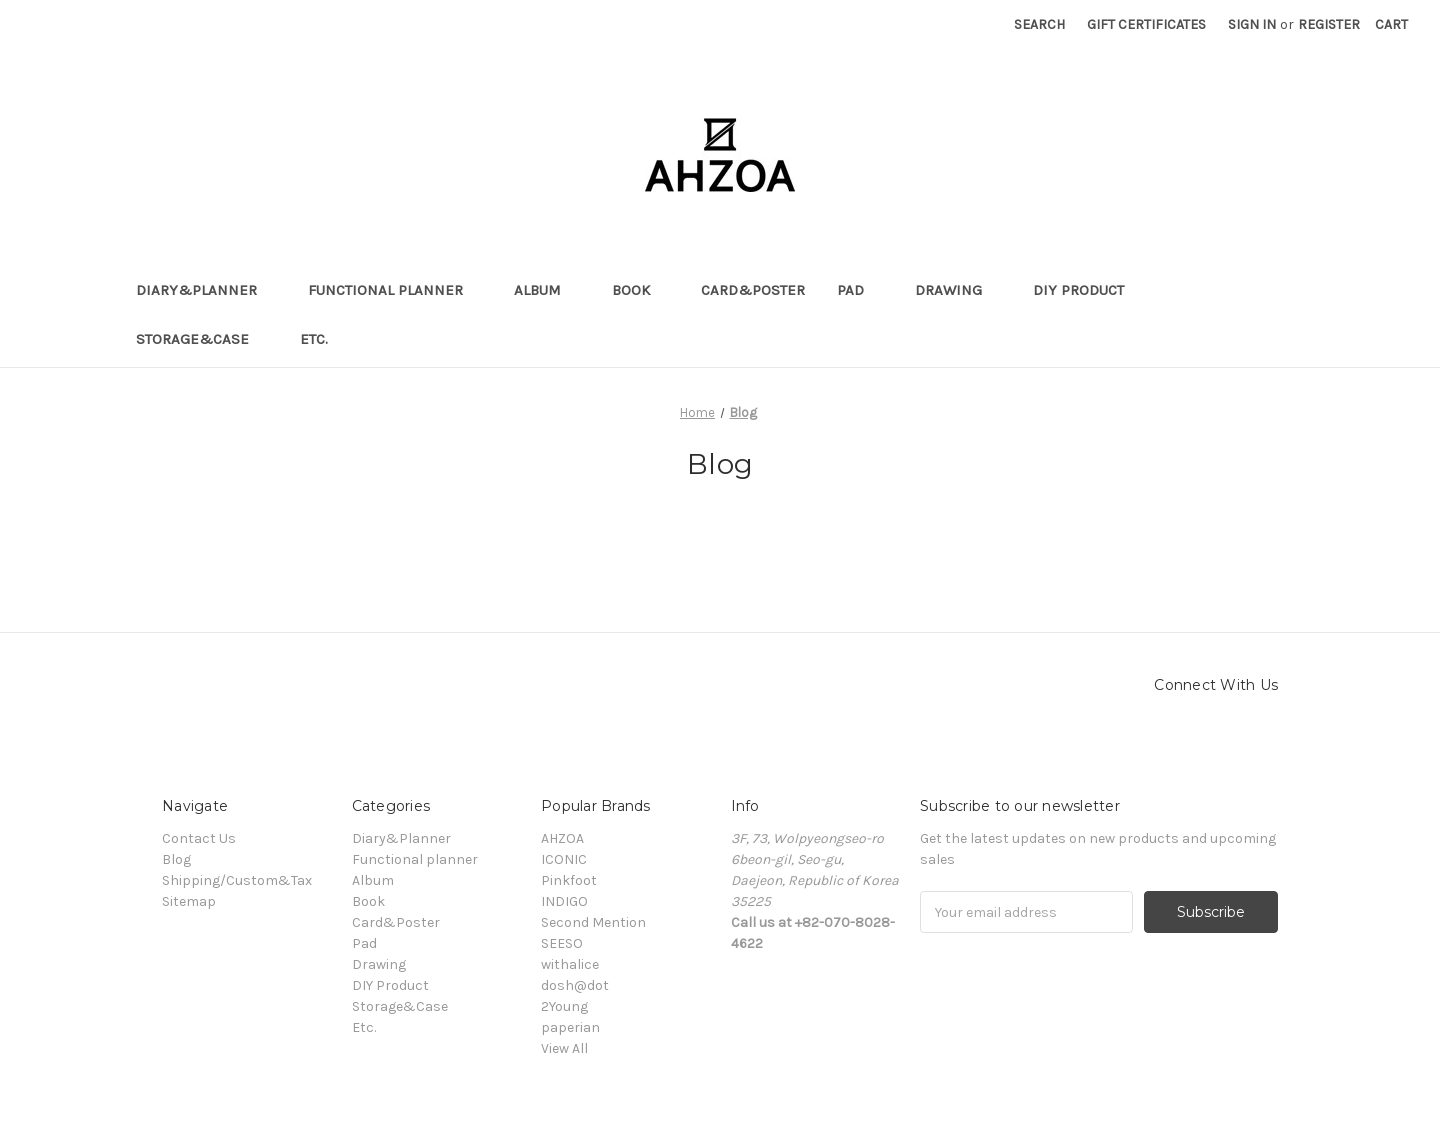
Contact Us (199, 838)
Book (640, 290)
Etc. (323, 339)
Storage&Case (202, 339)
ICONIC (564, 859)
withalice (570, 964)
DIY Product (1088, 290)
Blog (176, 859)
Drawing (958, 290)
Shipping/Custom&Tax (237, 880)
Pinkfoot (569, 880)
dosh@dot (575, 985)
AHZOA (562, 838)
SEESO (562, 943)
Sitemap (189, 901)
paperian (570, 1027)
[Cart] (1391, 24)
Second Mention (593, 922)
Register (1329, 24)
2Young (564, 1006)
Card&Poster (753, 290)
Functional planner (395, 290)
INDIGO (564, 901)
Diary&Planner (206, 290)
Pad (860, 290)
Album (547, 290)
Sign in (1252, 24)
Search (1039, 24)
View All (564, 1048)
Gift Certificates (1146, 24)
